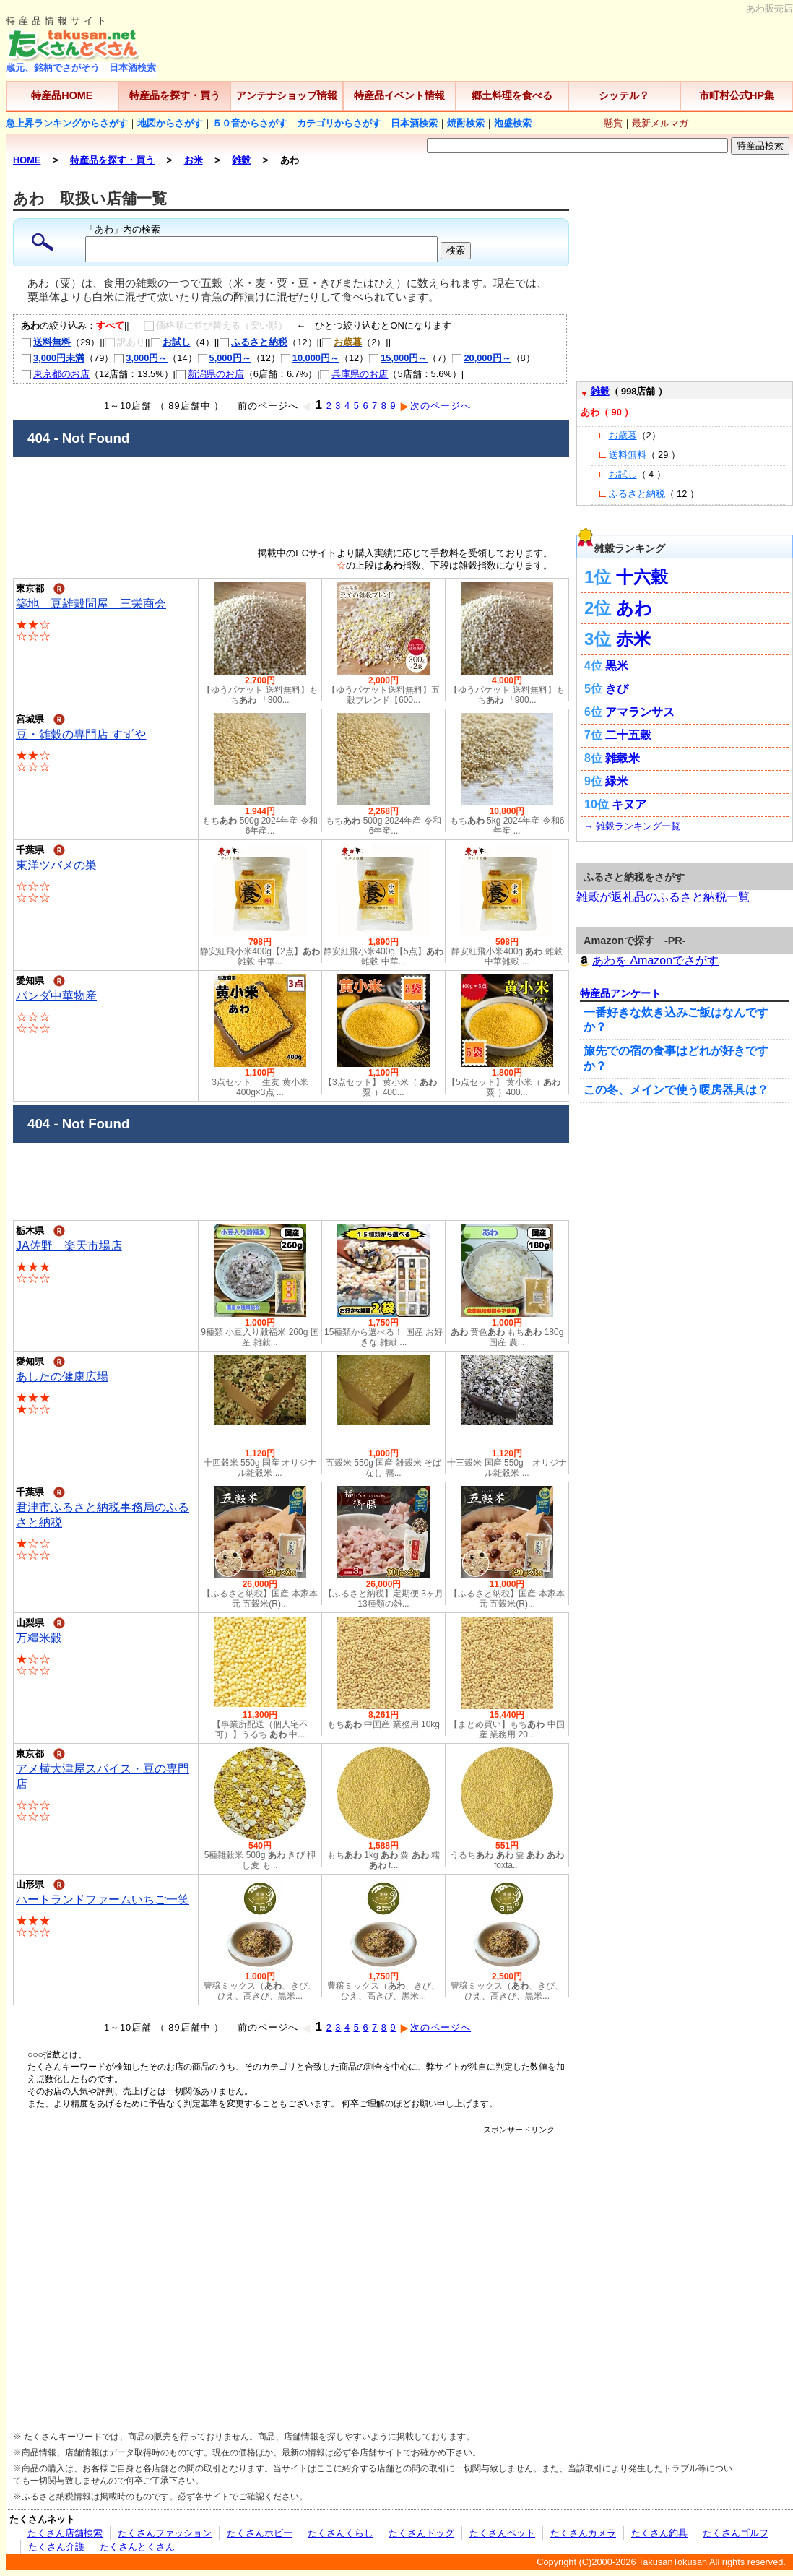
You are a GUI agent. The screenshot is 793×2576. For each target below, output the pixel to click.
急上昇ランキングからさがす (67, 123)
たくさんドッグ (421, 2533)
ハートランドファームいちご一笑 (102, 1899)
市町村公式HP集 (736, 95)
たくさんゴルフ (735, 2533)
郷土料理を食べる (512, 95)
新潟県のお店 (210, 373)
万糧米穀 (39, 1638)
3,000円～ (140, 358)
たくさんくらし (340, 2533)
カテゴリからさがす (339, 123)
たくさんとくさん (137, 2546)
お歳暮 (623, 435)
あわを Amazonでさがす (647, 960)
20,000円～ (481, 358)
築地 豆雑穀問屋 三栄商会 (91, 603)
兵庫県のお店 (353, 373)
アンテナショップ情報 (286, 95)
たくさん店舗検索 (65, 2533)
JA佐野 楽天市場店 (69, 1246)
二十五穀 (628, 735)
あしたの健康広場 (62, 1376)
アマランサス (640, 712)
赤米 (633, 639)
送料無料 (46, 342)
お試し (170, 342)
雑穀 (600, 391)
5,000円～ (224, 358)
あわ (634, 608)
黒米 (616, 666)
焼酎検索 (466, 123)
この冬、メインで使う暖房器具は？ (676, 1090)
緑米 (616, 781)
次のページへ (435, 405)
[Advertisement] (135, 2270)
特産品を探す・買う (174, 95)
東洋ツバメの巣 (56, 865)
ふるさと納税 (253, 342)
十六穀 (642, 577)
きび (616, 689)
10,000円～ (309, 358)
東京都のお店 (55, 373)
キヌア (629, 804)
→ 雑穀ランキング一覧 (632, 826)
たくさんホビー (259, 2533)
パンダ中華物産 (56, 996)
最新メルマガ (660, 123)
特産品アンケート (620, 993)
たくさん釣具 (659, 2533)
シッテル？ (624, 95)
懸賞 (613, 123)
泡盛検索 (513, 123)
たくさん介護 (56, 2546)
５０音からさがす (249, 123)
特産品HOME (61, 95)
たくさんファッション (165, 2533)
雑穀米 (622, 758)
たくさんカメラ (583, 2533)
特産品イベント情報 (399, 95)
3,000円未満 (52, 358)
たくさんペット (502, 2533)
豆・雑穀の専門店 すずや (81, 734)
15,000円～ (398, 358)
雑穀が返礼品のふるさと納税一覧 (663, 897)
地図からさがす (170, 123)
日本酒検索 (414, 123)
